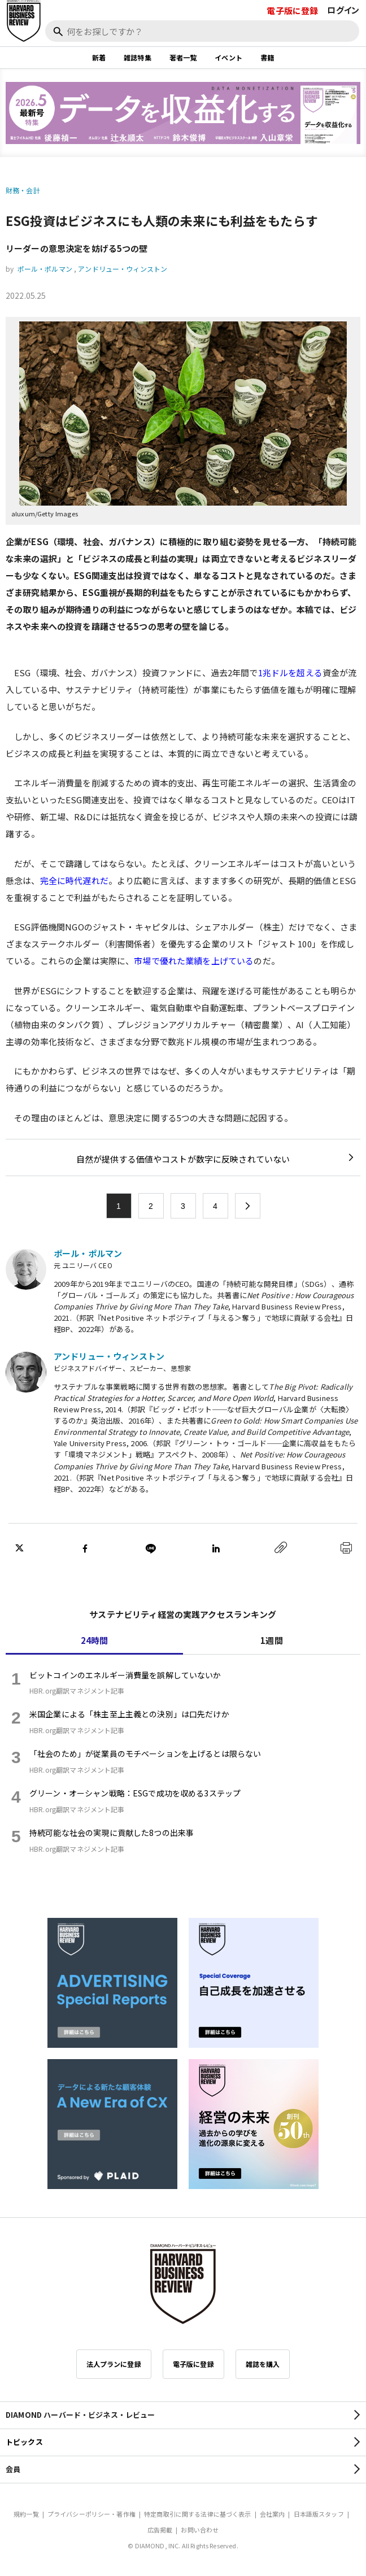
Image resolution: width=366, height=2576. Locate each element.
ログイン (343, 10)
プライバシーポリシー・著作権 (91, 2513)
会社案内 (272, 2513)
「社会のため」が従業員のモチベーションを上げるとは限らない (145, 1753)
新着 (99, 57)
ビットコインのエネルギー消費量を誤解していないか (125, 1675)
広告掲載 (160, 2529)
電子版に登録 (292, 10)
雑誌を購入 (263, 2364)
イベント (228, 57)
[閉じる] (344, 47)
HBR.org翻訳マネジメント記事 (77, 1690)
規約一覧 (26, 2513)
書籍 (267, 57)
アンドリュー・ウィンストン (122, 268)
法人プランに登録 (113, 2364)
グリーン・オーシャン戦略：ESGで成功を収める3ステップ (135, 1793)
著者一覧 (183, 57)
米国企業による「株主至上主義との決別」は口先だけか (129, 1714)
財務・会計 (23, 190)
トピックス (24, 2441)
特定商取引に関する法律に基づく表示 (197, 2513)
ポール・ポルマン (45, 268)
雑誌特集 (137, 57)
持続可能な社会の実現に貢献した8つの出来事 (111, 1832)
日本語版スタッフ (319, 2513)
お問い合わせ (200, 2529)
